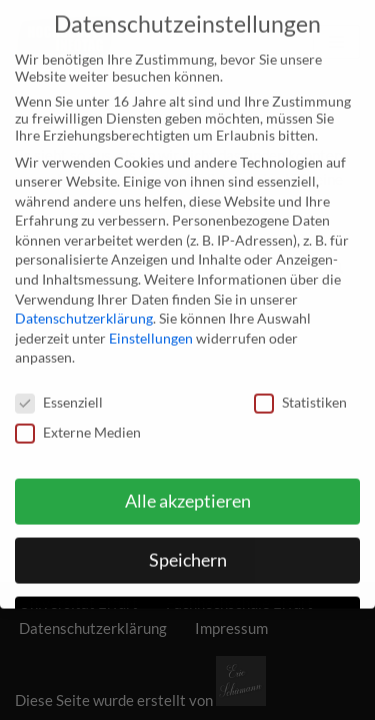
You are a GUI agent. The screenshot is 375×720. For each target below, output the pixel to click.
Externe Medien (78, 420)
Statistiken (300, 390)
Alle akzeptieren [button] (188, 489)
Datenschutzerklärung (84, 306)
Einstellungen (151, 326)
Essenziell (59, 390)
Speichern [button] (188, 548)
